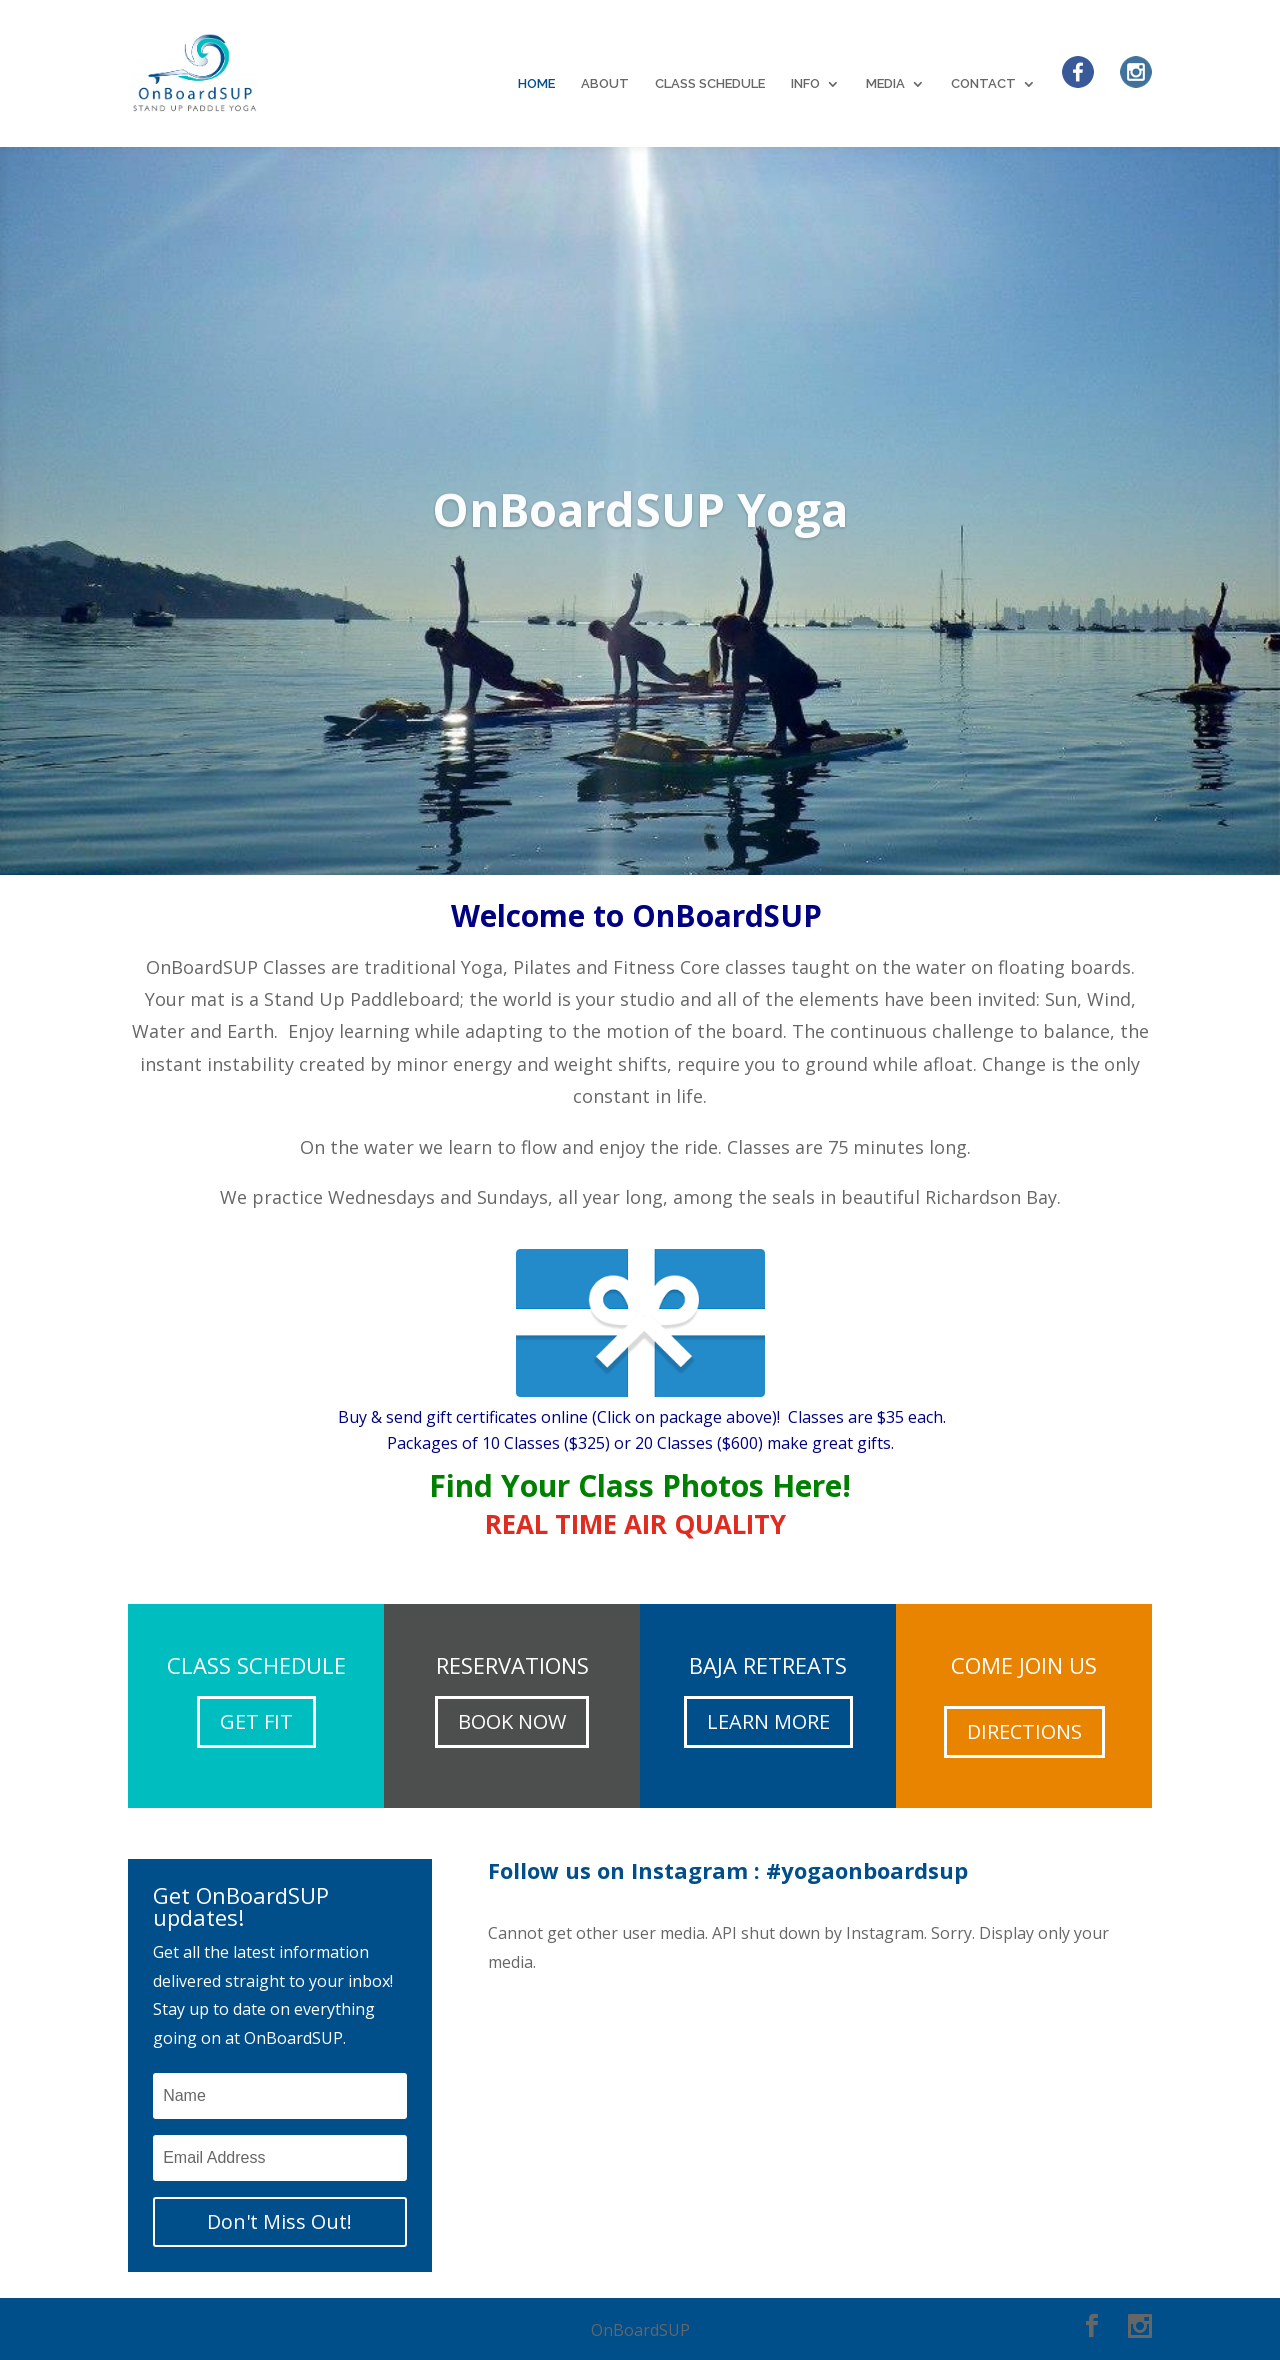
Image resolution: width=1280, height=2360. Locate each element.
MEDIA (885, 84)
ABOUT (605, 84)
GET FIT (256, 1721)
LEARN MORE (768, 1721)
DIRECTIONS (1024, 1731)
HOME (536, 84)
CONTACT (983, 84)
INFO (805, 84)
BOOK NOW (512, 1721)
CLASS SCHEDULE (710, 84)
